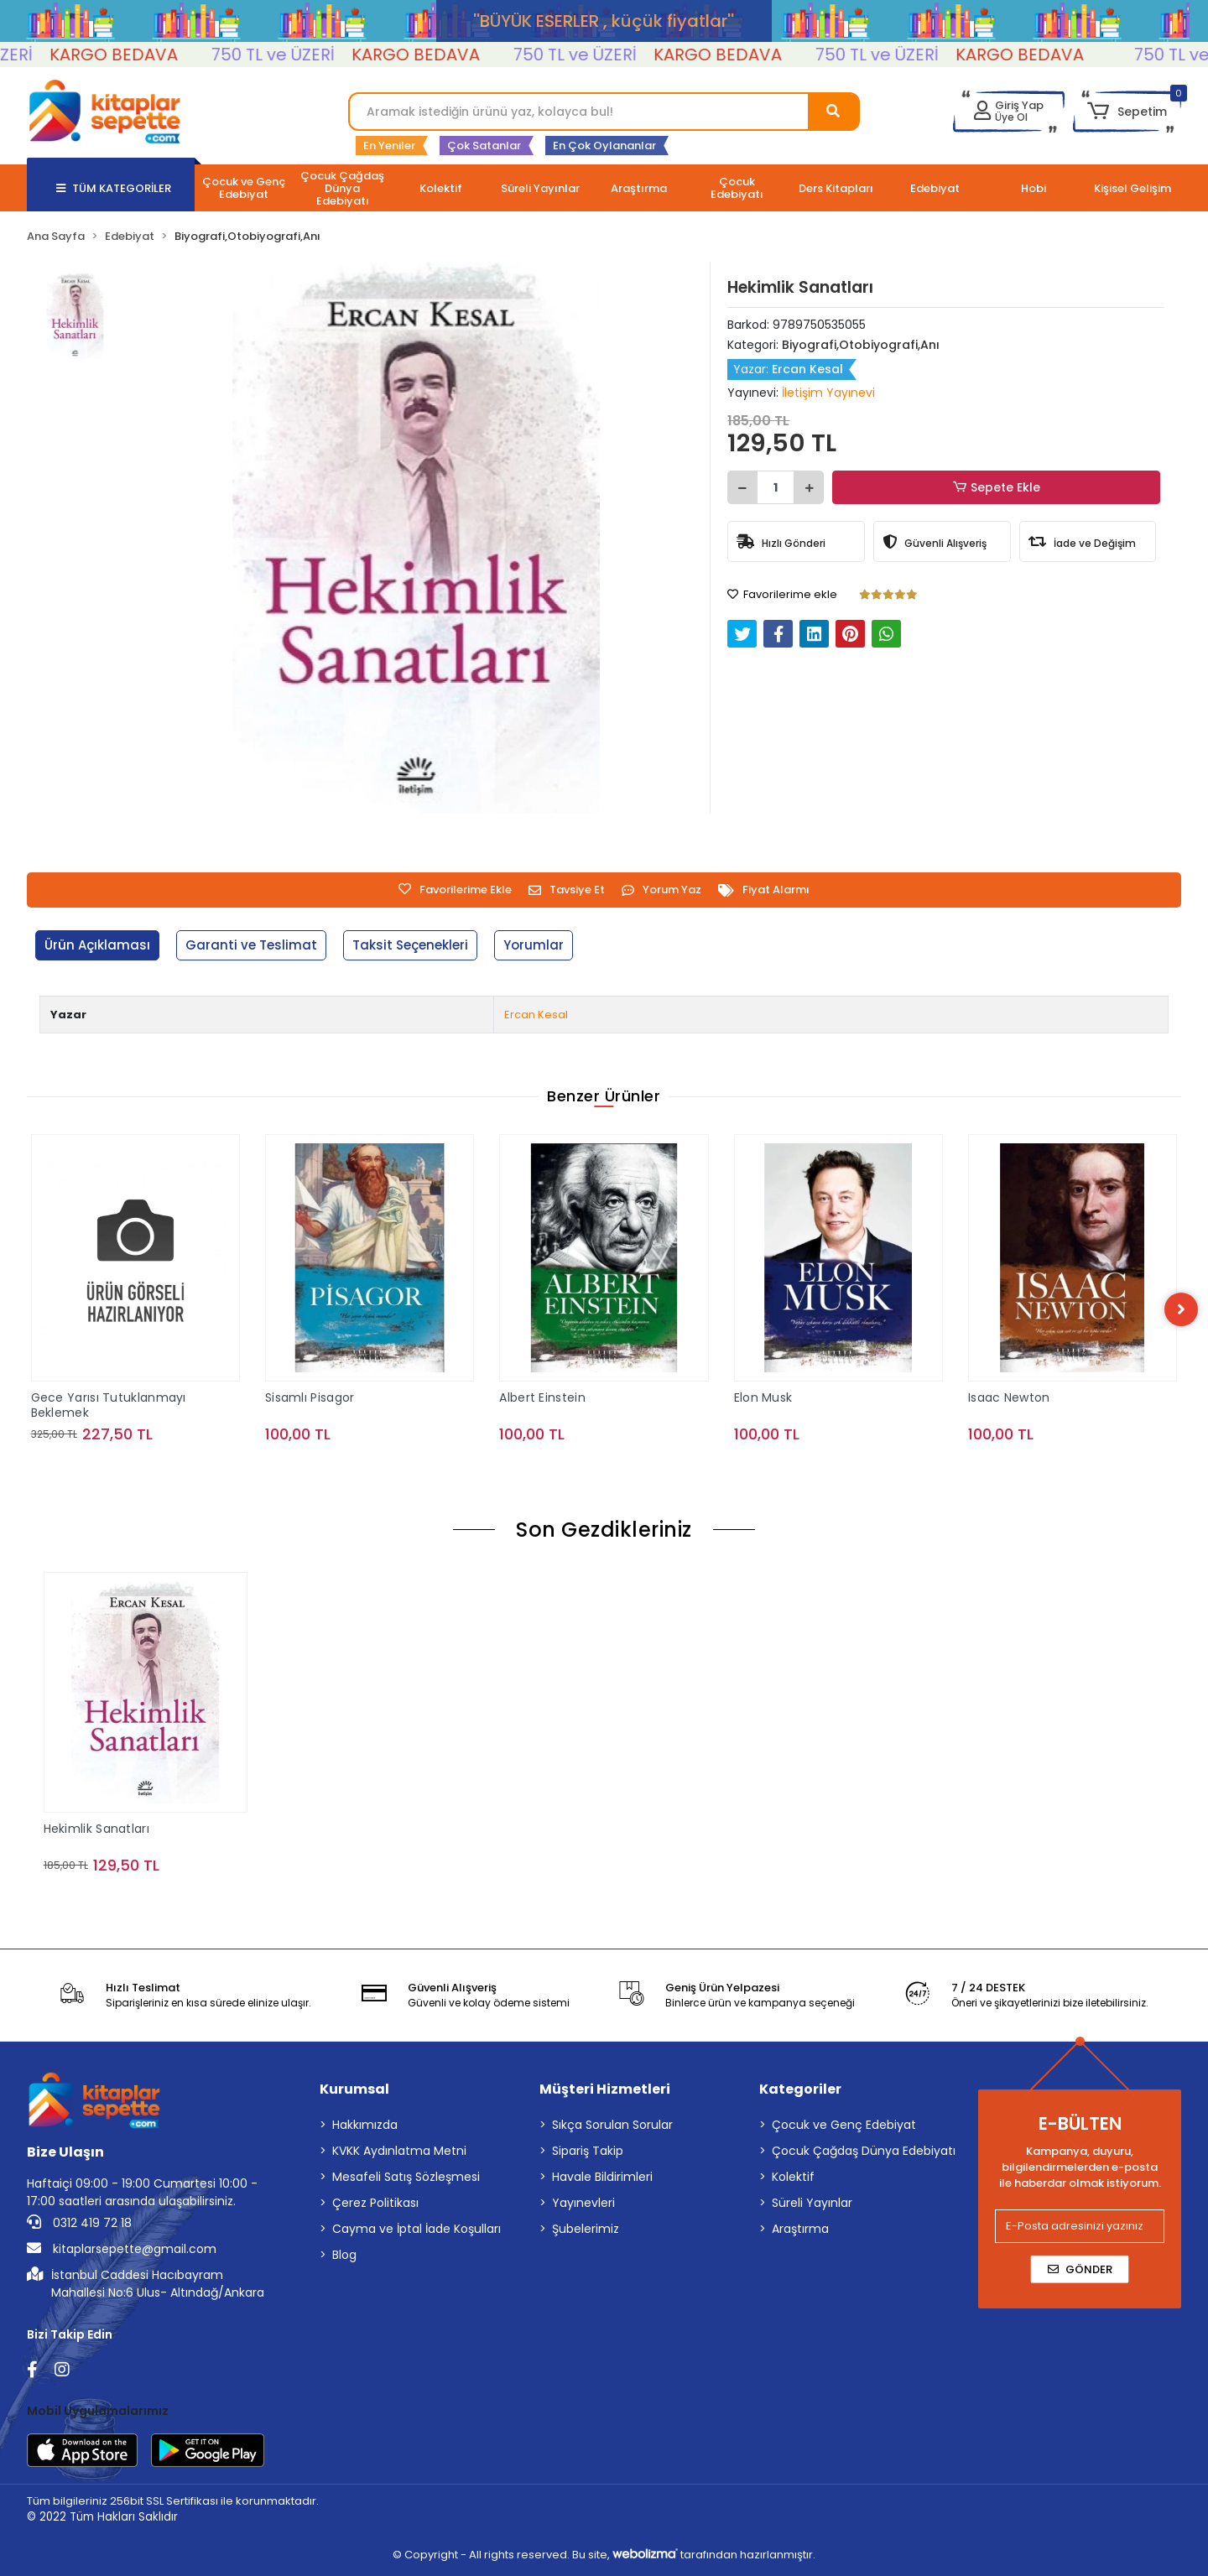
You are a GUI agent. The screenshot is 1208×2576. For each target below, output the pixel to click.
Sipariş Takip (587, 2150)
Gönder (1080, 2269)
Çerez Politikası (375, 2202)
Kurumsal (354, 2089)
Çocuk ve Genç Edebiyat (844, 2124)
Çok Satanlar (484, 146)
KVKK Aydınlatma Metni (399, 2150)
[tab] (97, 945)
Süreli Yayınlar (812, 2202)
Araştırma (800, 2228)
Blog (344, 2254)
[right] (1181, 1309)
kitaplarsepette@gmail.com (121, 2248)
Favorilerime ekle (782, 594)
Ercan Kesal (536, 1015)
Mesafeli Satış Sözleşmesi (406, 2176)
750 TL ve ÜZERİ (301, 54)
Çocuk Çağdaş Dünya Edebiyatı (863, 2150)
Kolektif (793, 2176)
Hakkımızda (365, 2124)
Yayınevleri (583, 2202)
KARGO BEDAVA (142, 54)
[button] (1127, 112)
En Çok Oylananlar (604, 146)
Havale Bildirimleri (602, 2176)
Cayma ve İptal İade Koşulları (416, 2228)
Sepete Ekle (996, 488)
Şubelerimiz (585, 2228)
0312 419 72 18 (79, 2222)
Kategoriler (800, 2089)
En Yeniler (389, 146)
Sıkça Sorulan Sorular (612, 2124)
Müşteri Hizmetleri (604, 2089)
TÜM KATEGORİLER (113, 188)
